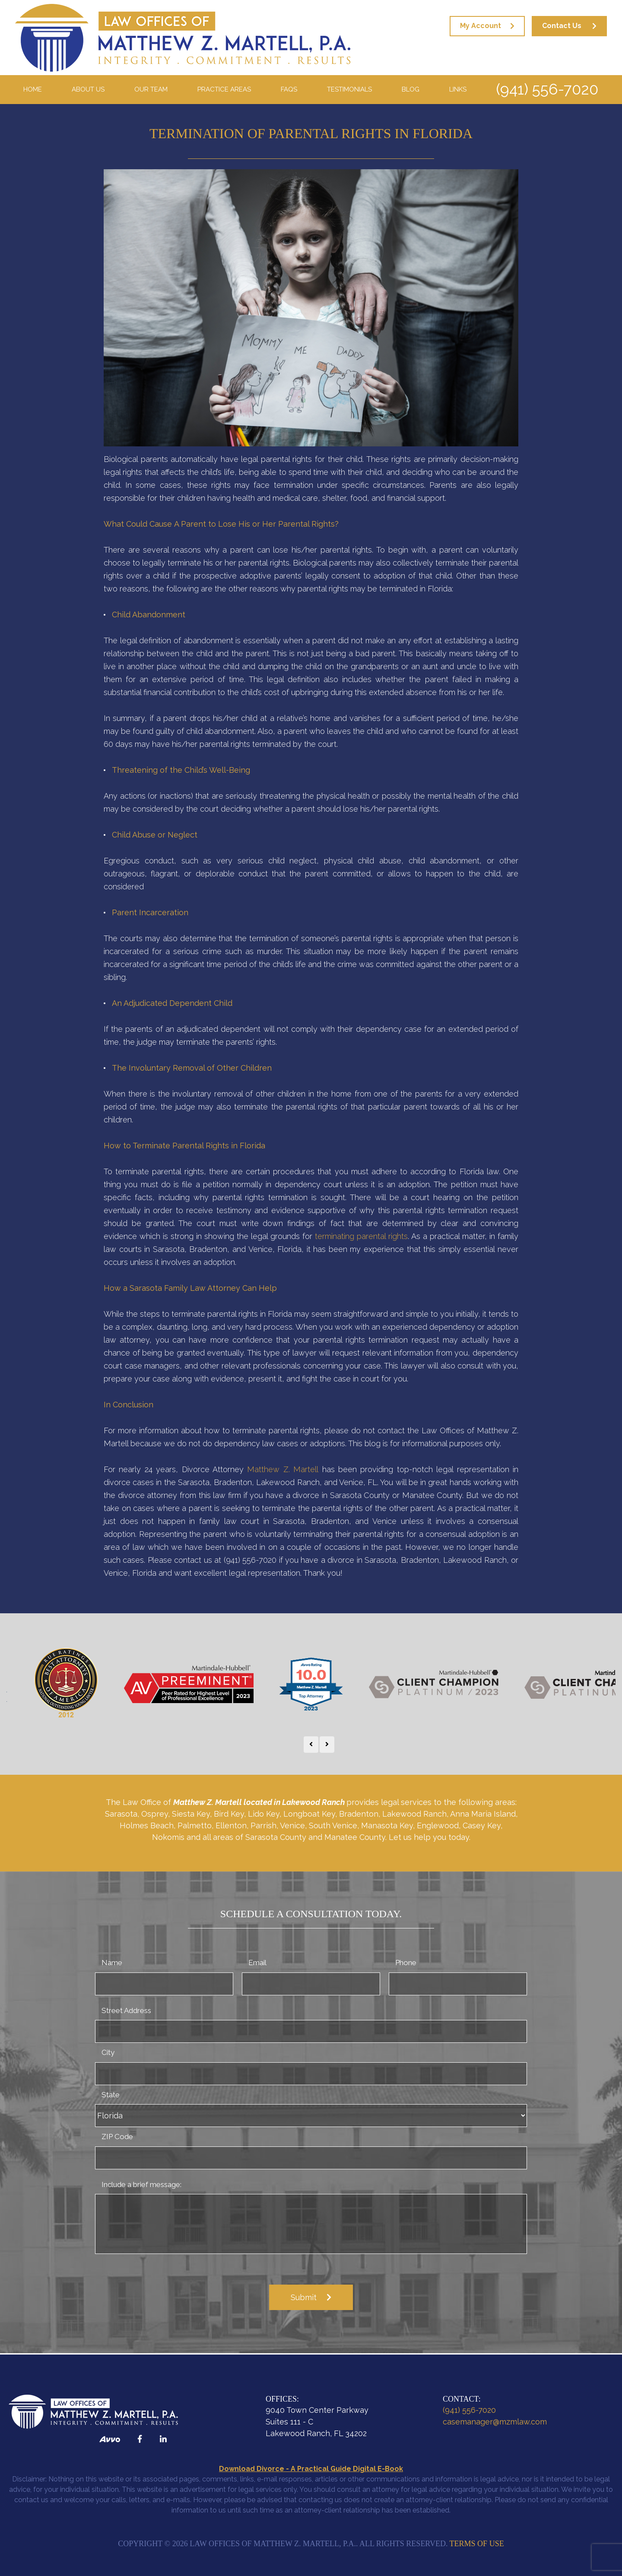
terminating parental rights (361, 1236)
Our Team (151, 89)
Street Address (126, 2010)
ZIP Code (117, 2136)
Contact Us (561, 26)
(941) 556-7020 (547, 89)
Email (257, 1962)
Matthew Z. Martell (282, 1469)
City (108, 2052)
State (111, 2094)
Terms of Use (477, 2543)
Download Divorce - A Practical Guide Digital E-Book (311, 2469)
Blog (410, 89)
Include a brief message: (141, 2184)
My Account (480, 26)
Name (112, 1962)
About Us (88, 89)
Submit (304, 2297)
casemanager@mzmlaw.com (495, 2421)
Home (32, 89)
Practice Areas (224, 89)
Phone (405, 1962)
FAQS (289, 89)
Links (457, 89)
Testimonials (349, 89)
